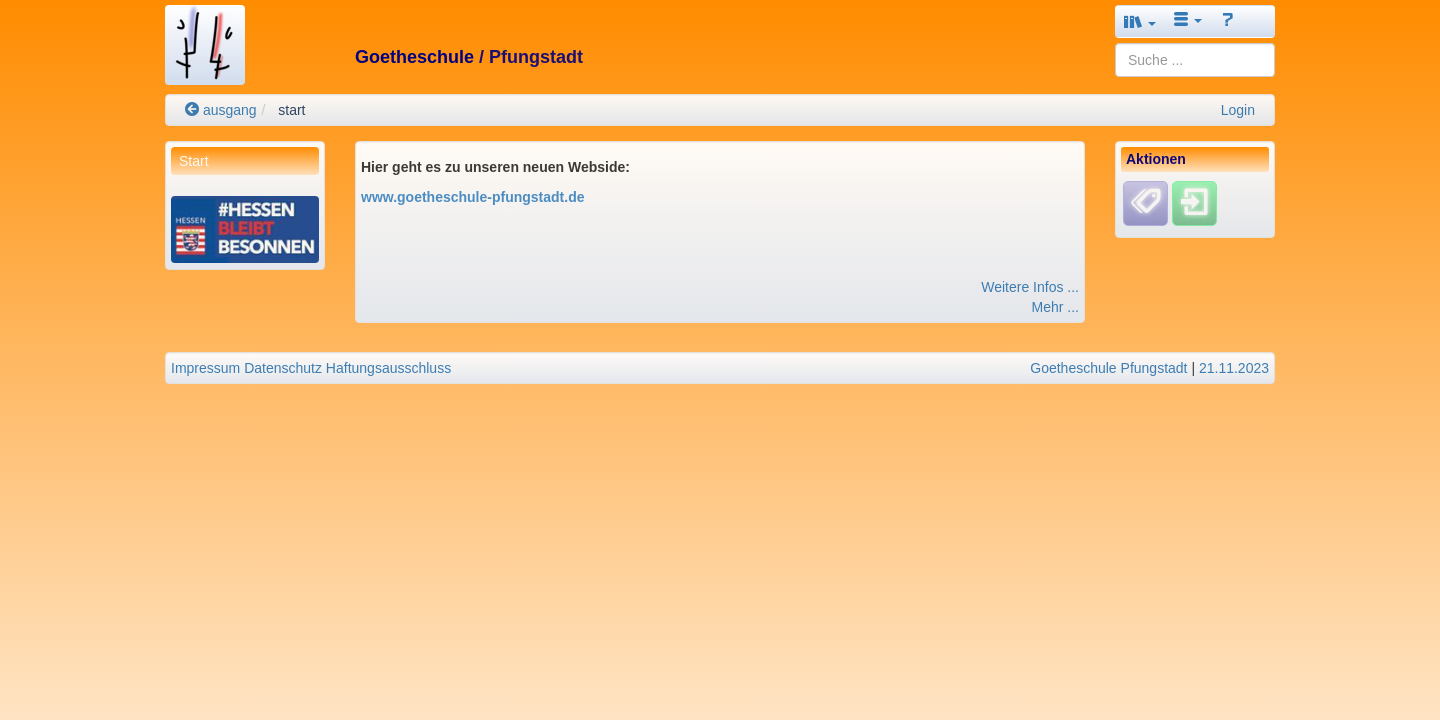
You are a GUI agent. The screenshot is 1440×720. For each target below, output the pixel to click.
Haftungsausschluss (388, 368)
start (291, 110)
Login (1238, 110)
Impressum (205, 368)
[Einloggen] (1194, 203)
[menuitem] (245, 161)
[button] (1140, 21)
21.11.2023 (1234, 368)
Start (194, 161)
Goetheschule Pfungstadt (1108, 368)
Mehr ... (1055, 307)
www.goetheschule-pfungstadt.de (473, 197)
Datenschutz (283, 368)
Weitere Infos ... (1030, 287)
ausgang (221, 110)
